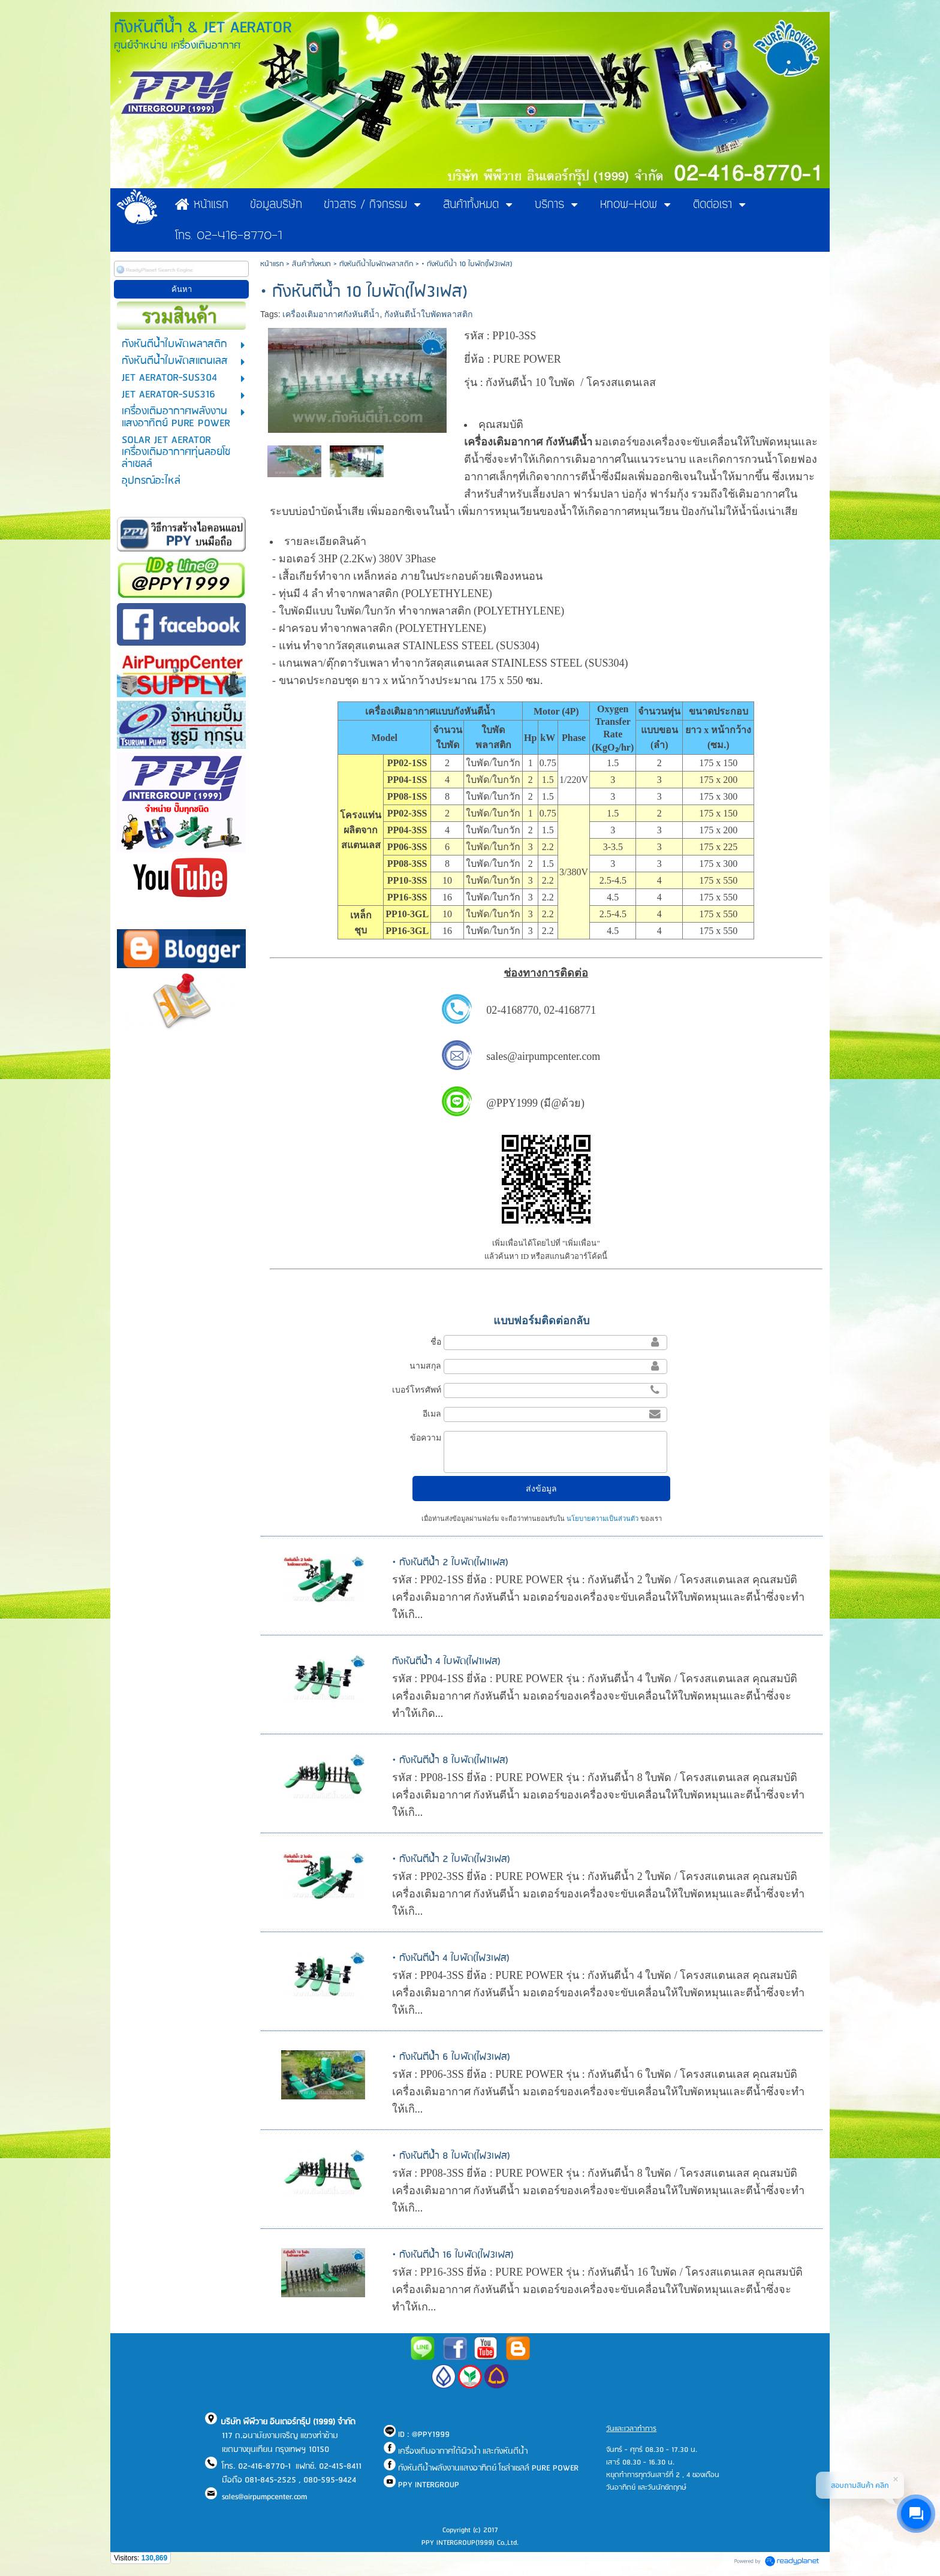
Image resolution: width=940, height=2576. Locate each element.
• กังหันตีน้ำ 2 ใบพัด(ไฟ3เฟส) (451, 1859)
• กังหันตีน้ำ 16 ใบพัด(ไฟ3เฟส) (453, 2255)
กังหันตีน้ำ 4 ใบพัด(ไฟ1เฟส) (446, 1661)
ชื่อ (435, 1341)
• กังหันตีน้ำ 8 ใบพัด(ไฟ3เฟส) (451, 2156)
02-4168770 (512, 1010)
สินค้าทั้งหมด (311, 264)
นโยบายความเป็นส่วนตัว (602, 1518)
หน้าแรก (272, 264)
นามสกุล (425, 1365)
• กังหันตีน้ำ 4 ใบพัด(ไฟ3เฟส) (451, 1958)
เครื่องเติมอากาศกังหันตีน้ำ (330, 314)
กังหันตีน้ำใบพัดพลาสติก (376, 264)
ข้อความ (425, 1437)
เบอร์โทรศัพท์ (416, 1389)
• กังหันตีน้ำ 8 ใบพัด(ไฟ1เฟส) (450, 1760)
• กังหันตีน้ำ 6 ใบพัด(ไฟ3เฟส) (451, 2057)
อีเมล (432, 1413)
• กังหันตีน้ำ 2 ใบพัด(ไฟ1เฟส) (450, 1562)
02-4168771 (570, 1010)
